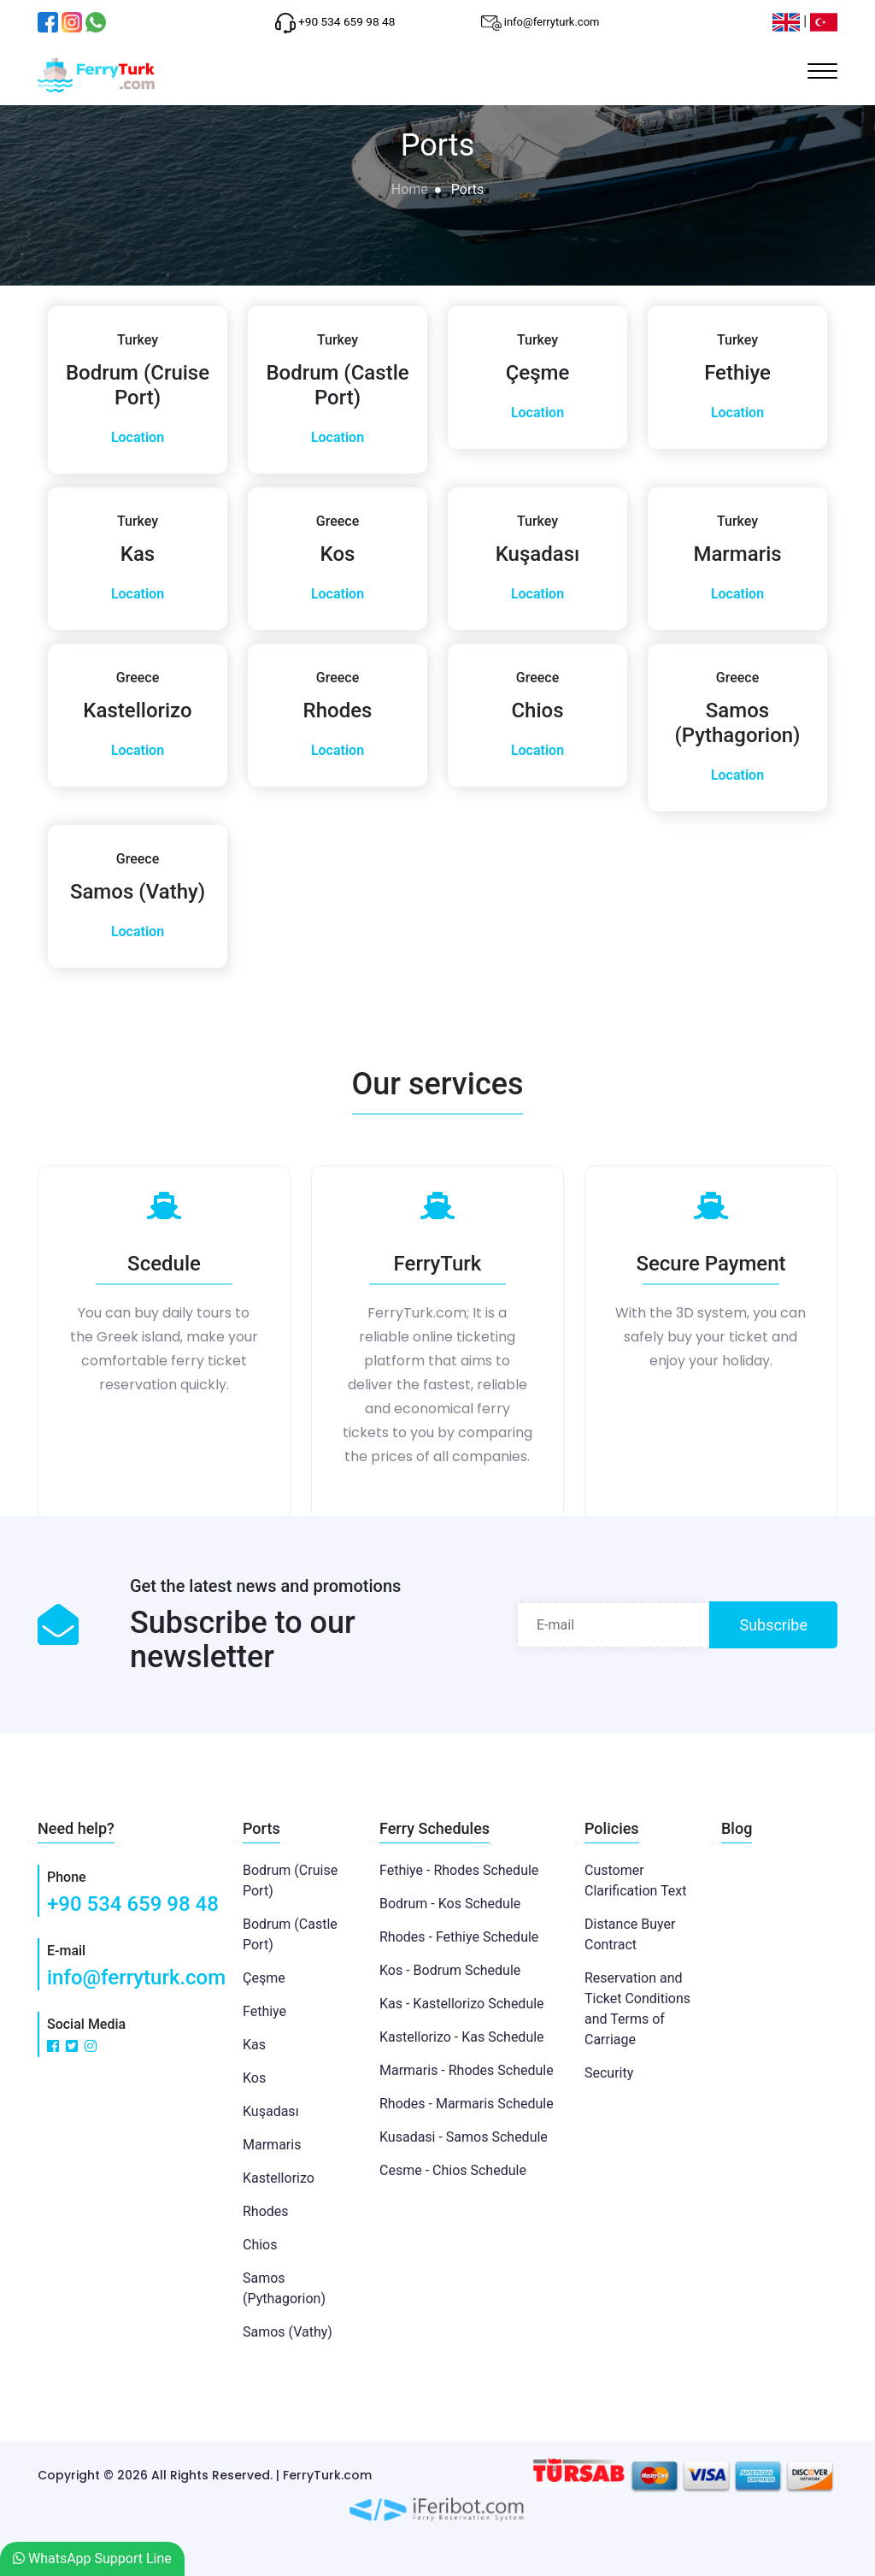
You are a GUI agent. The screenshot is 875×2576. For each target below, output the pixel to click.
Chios (260, 2245)
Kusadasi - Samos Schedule (463, 2137)
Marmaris (272, 2145)
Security (608, 2073)
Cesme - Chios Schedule (452, 2170)
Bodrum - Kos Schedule (449, 1903)
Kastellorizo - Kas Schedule (461, 2037)
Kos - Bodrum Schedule (449, 1970)
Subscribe (773, 1625)
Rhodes (266, 2211)
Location (137, 437)
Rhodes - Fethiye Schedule (458, 1937)
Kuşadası (271, 2111)
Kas (254, 2045)
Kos (254, 2078)
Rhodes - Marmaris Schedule (466, 2104)
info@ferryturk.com (136, 1977)
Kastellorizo (278, 2178)
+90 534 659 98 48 (133, 1904)
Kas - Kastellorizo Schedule (461, 2003)
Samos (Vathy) (287, 2332)
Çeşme (264, 1978)
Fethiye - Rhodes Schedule (458, 1870)
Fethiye (264, 2011)
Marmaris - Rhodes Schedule (466, 2070)
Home (409, 189)
